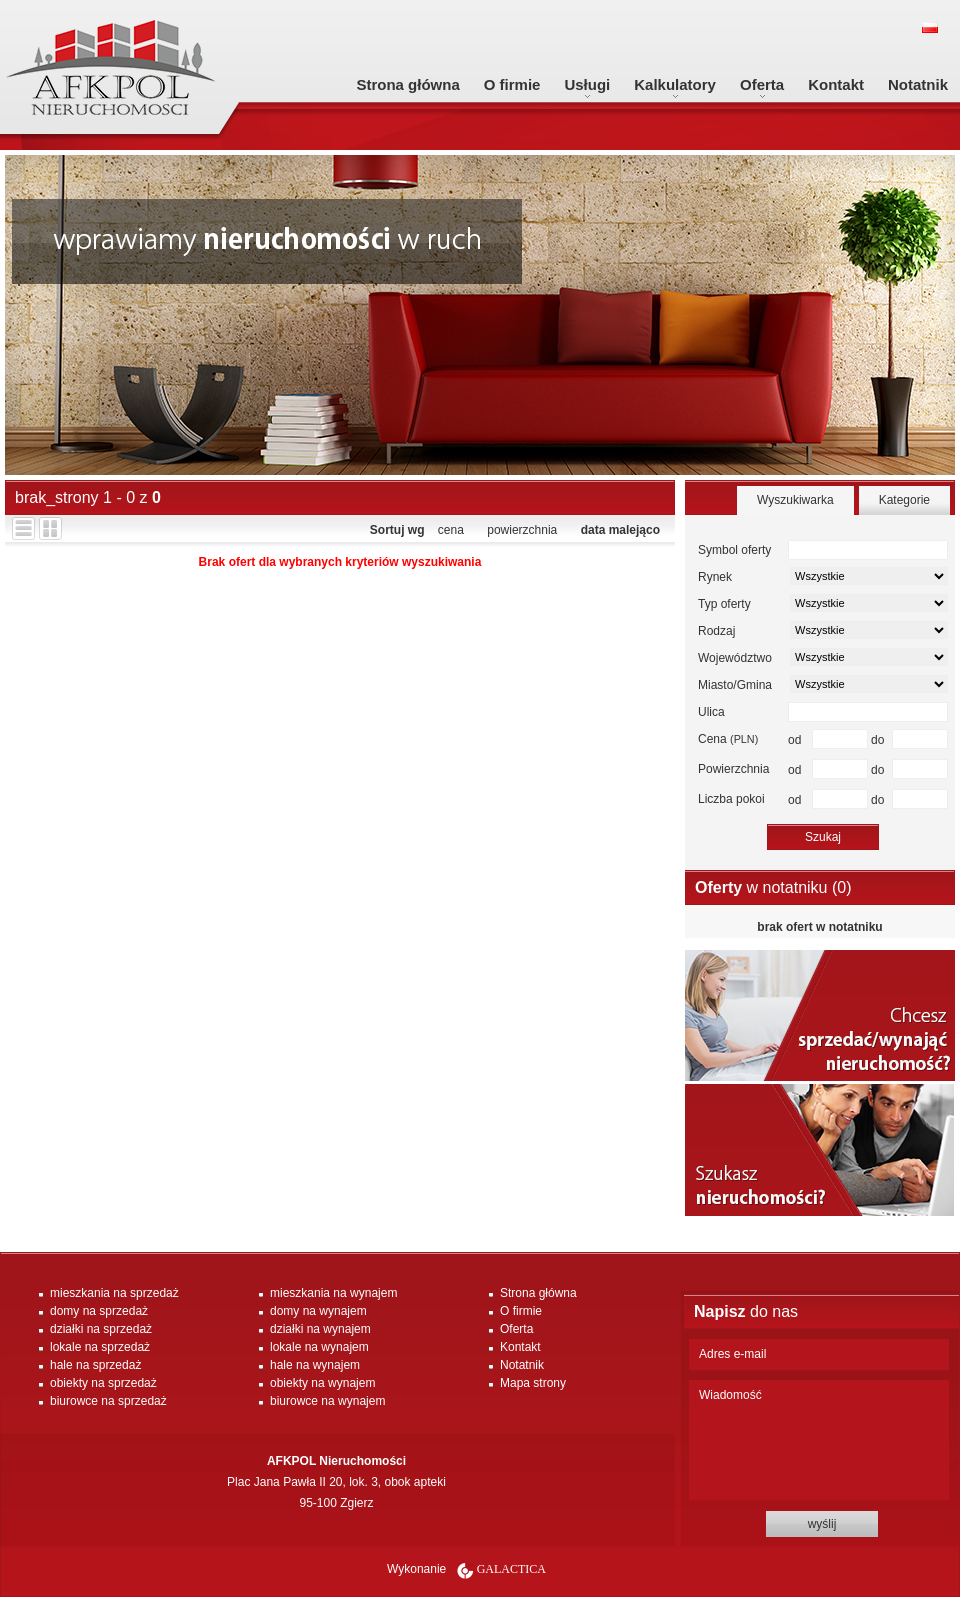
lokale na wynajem (319, 1347)
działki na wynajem (320, 1329)
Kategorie (904, 500)
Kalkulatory (675, 84)
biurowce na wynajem (327, 1401)
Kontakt (836, 84)
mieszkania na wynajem (333, 1293)
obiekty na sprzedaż (103, 1383)
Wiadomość (819, 1440)
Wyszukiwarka (795, 500)
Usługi (587, 84)
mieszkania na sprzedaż (114, 1293)
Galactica (511, 1569)
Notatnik (918, 84)
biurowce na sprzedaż (108, 1401)
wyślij (822, 1524)
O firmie (512, 84)
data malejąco (620, 530)
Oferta (762, 84)
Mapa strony (533, 1383)
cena (451, 530)
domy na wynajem (318, 1311)
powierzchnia (522, 530)
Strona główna (407, 84)
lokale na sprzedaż (100, 1347)
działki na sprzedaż (101, 1329)
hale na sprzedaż (95, 1365)
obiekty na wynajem (322, 1383)
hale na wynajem (315, 1365)
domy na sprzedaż (99, 1311)
